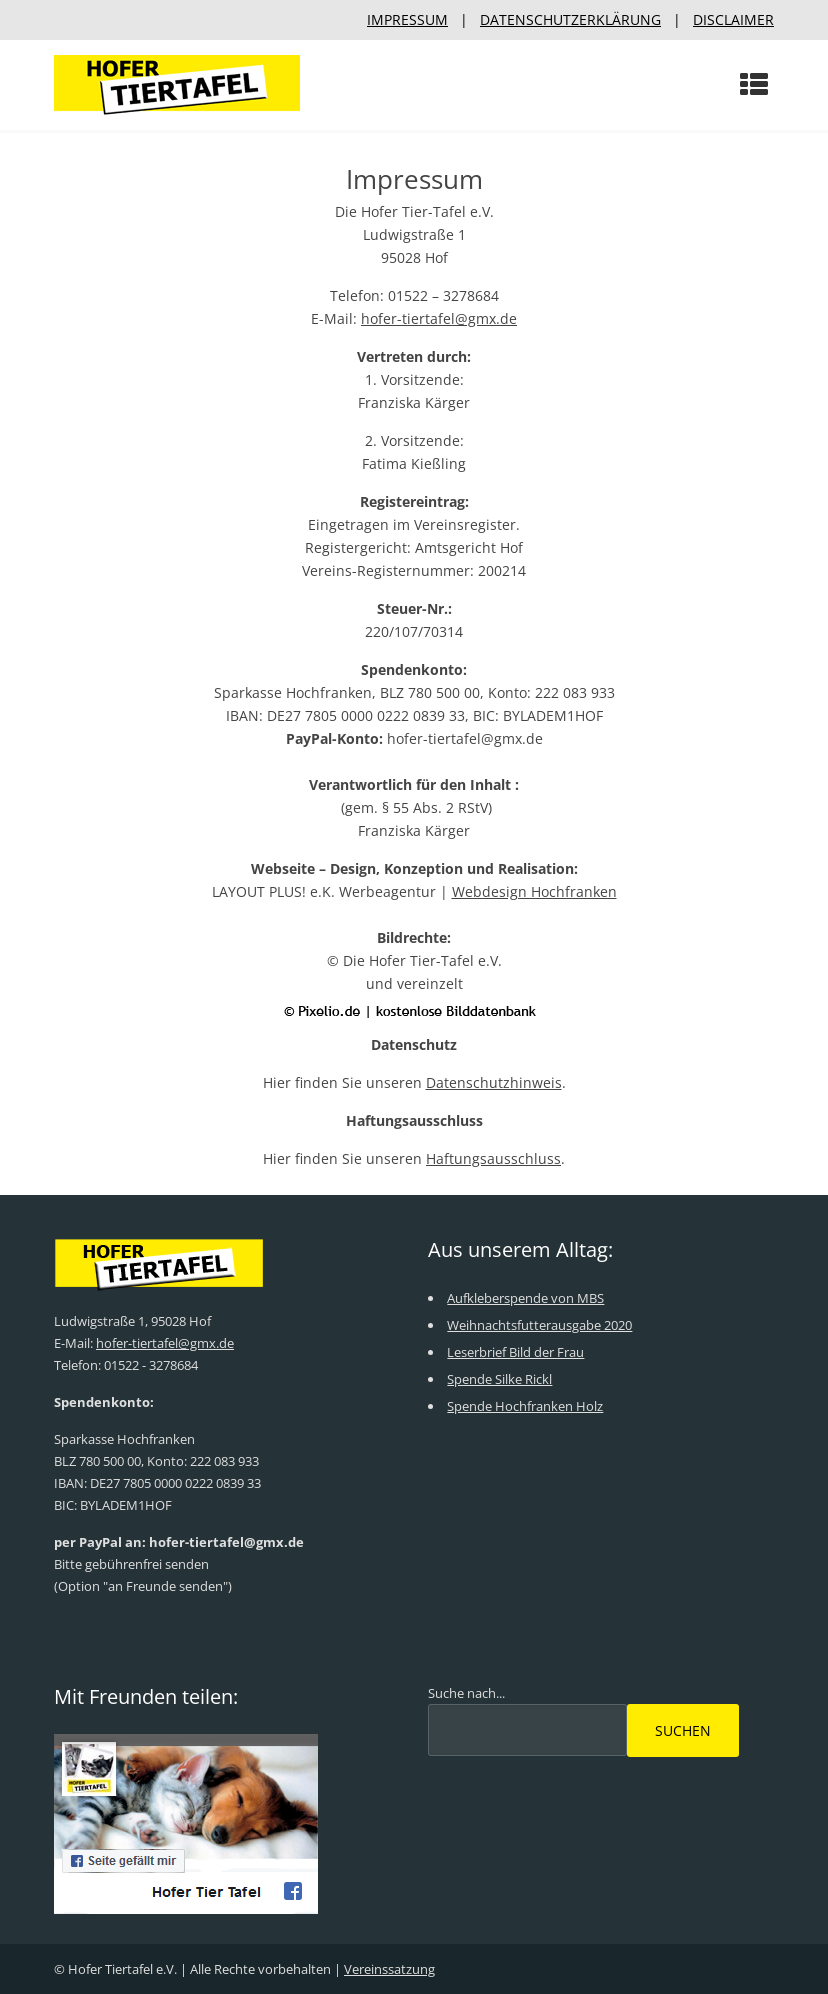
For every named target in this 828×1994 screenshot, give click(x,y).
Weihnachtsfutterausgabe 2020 (539, 1325)
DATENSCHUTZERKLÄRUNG (570, 19)
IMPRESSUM (407, 19)
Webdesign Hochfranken (534, 891)
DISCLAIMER (733, 19)
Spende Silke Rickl (499, 1379)
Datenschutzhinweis (494, 1082)
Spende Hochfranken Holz (525, 1406)
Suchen (683, 1730)
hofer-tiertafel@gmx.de (439, 318)
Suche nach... (466, 1693)
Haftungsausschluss (493, 1158)
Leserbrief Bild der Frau (515, 1352)
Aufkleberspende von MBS (525, 1298)
